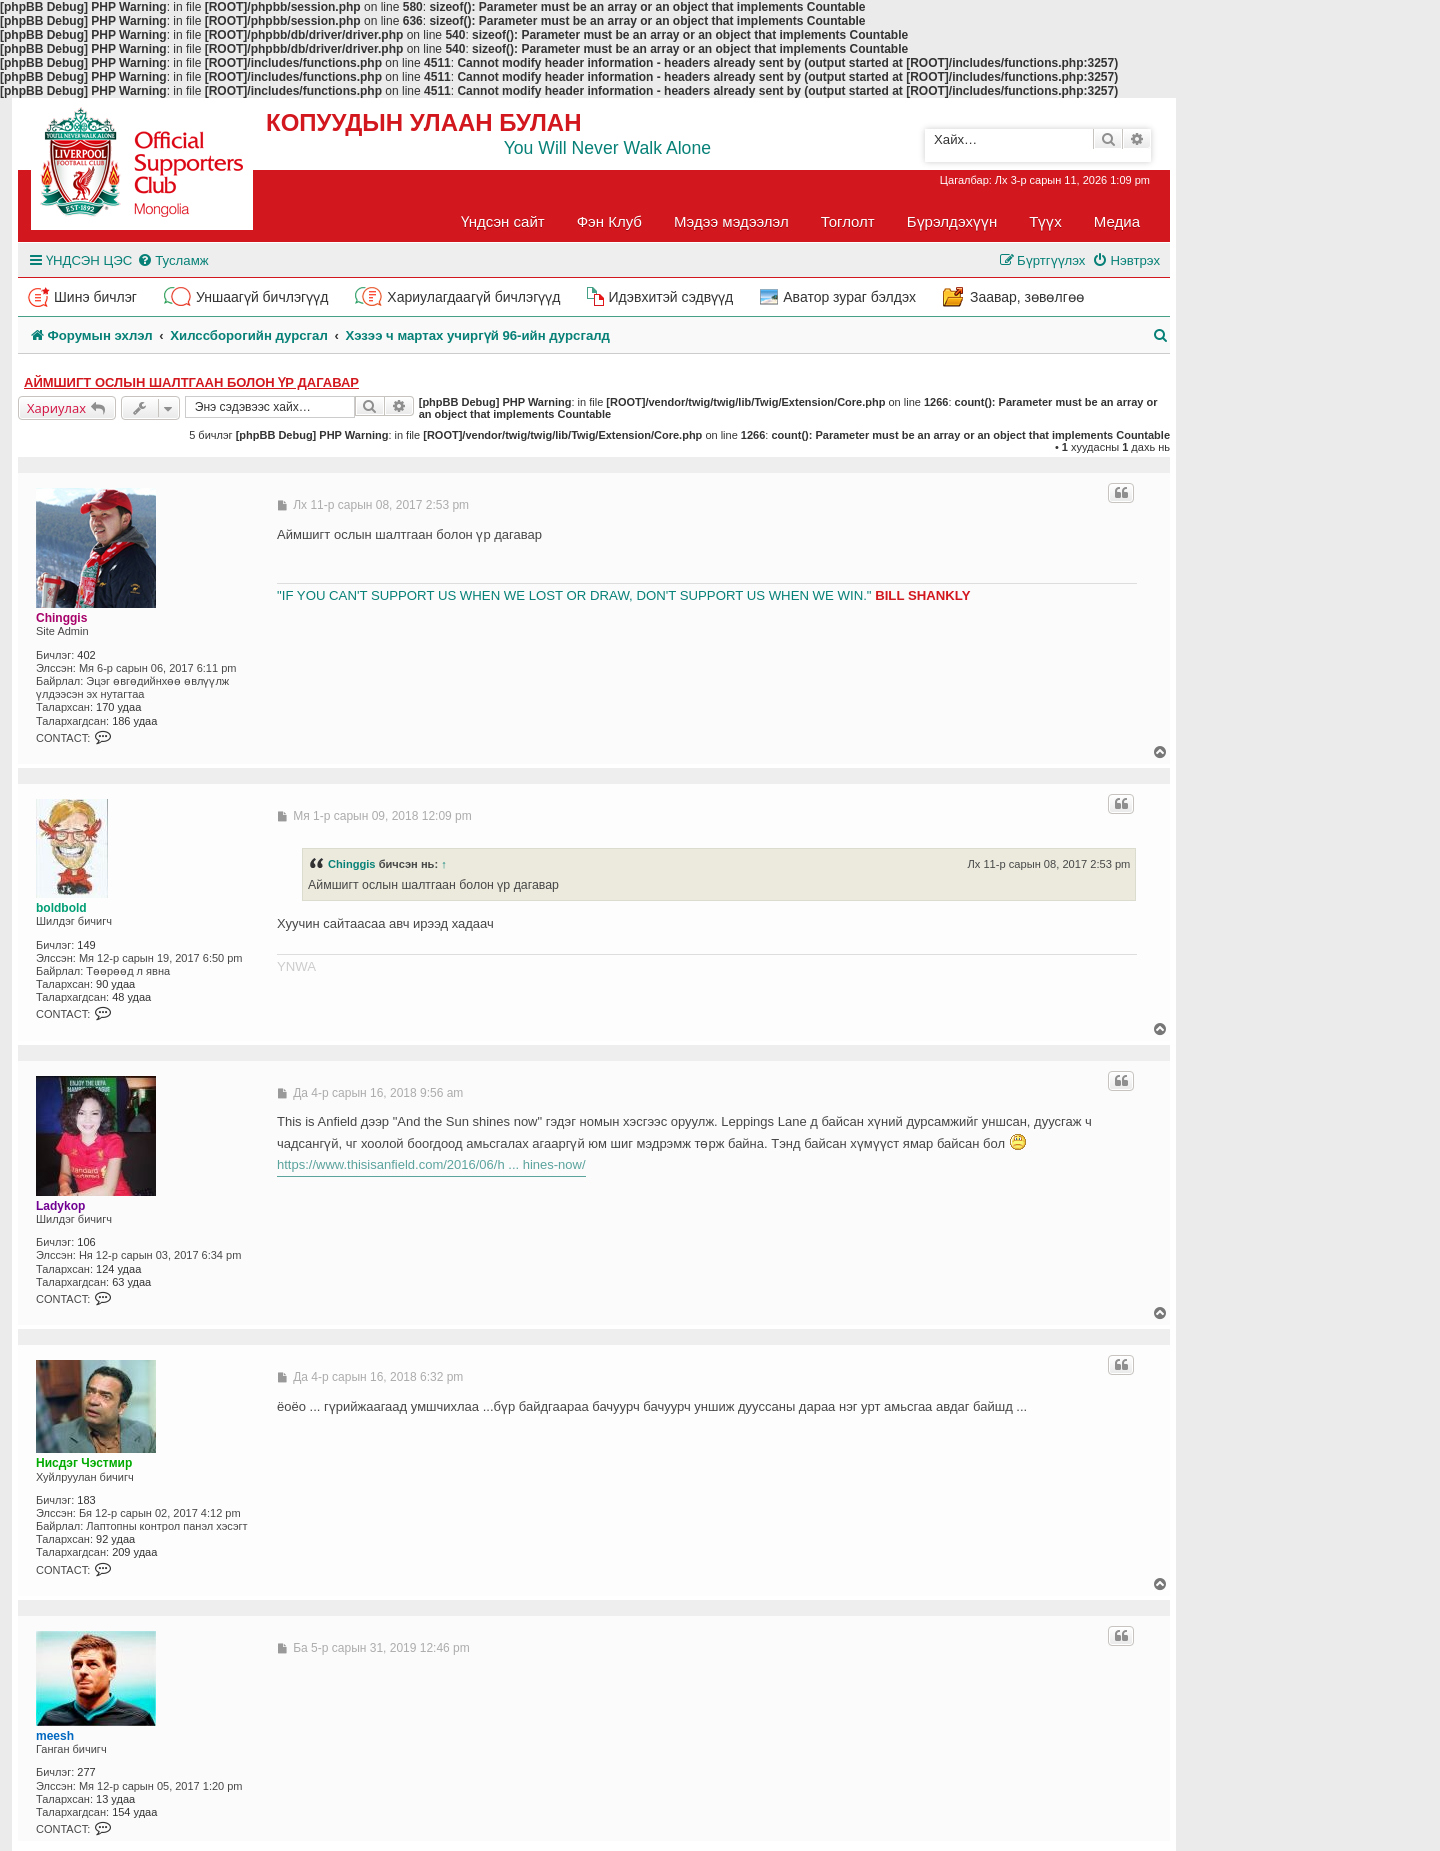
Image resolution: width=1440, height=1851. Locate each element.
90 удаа (115, 984)
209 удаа (134, 1552)
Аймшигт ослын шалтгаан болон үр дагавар (191, 382)
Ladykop (60, 1206)
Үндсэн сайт (503, 221)
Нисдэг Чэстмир (84, 1463)
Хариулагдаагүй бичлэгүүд (473, 297)
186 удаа (134, 721)
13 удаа (115, 1799)
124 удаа (118, 1269)
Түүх (1045, 221)
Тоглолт (848, 221)
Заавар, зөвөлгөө (1027, 297)
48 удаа (131, 997)
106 (86, 1242)
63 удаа (131, 1282)
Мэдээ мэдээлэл (731, 221)
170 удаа (118, 707)
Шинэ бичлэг (95, 297)
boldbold (61, 908)
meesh (55, 1736)
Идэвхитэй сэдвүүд (670, 297)
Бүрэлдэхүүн (952, 221)
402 (86, 655)
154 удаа (134, 1812)
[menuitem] (172, 260)
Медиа (1117, 221)
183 (86, 1500)
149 (86, 945)
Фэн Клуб (609, 221)
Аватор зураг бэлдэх (849, 297)
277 (86, 1772)
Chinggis (61, 618)
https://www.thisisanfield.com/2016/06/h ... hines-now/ (431, 1164)
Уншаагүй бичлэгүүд (262, 297)
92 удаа (115, 1539)
